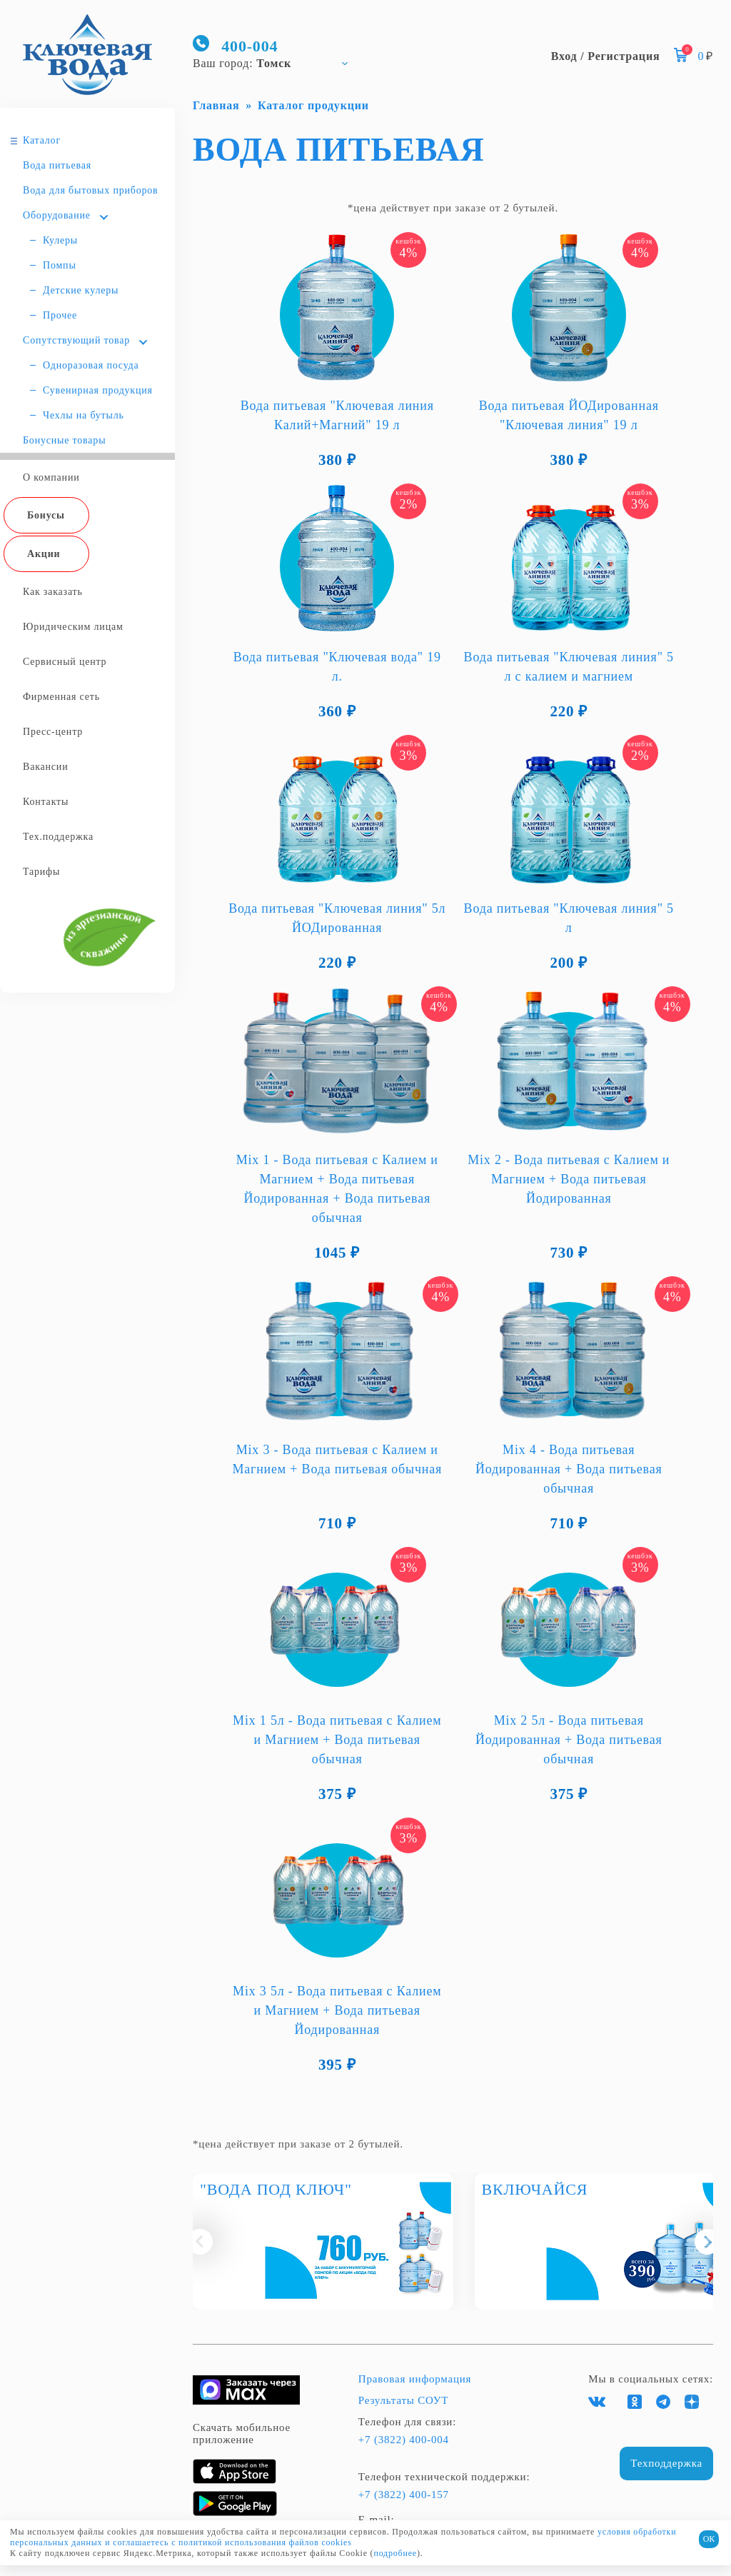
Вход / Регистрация (605, 56)
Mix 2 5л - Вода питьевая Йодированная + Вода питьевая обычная (568, 1739)
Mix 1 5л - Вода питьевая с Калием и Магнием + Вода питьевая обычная (337, 1739)
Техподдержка (666, 2463)
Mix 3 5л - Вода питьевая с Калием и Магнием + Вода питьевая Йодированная (337, 2010)
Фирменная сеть (61, 696)
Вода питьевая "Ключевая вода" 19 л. (337, 666)
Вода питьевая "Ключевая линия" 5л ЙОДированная (336, 918)
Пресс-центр (53, 731)
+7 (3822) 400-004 (403, 2439)
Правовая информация (414, 2379)
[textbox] (277, 63)
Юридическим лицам (73, 626)
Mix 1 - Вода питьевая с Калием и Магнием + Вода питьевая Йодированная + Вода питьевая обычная (337, 1189)
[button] (200, 2242)
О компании (51, 477)
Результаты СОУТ (403, 2400)
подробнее (395, 2553)
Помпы (59, 265)
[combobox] (277, 63)
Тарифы (41, 871)
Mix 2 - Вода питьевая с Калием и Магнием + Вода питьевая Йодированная (569, 1179)
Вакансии (45, 766)
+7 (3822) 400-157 (403, 2494)
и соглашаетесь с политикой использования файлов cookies (228, 2542)
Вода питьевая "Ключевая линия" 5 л (569, 918)
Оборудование (57, 215)
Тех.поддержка (58, 836)
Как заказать (53, 591)
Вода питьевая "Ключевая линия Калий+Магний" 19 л (337, 415)
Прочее (60, 315)
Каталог (42, 140)
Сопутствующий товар (76, 340)
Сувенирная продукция (98, 390)
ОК (709, 2539)
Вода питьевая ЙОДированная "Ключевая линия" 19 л (569, 415)
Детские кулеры (81, 290)
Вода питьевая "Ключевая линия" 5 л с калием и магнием (569, 666)
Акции (43, 553)
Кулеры (60, 240)
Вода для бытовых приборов (90, 190)
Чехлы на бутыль (83, 415)
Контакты (46, 801)
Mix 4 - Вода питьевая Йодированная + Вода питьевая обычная (568, 1469)
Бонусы (46, 515)
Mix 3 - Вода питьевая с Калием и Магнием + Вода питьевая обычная (337, 1459)
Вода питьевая (57, 165)
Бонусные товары (64, 440)
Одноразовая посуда (91, 365)
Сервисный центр (64, 661)
